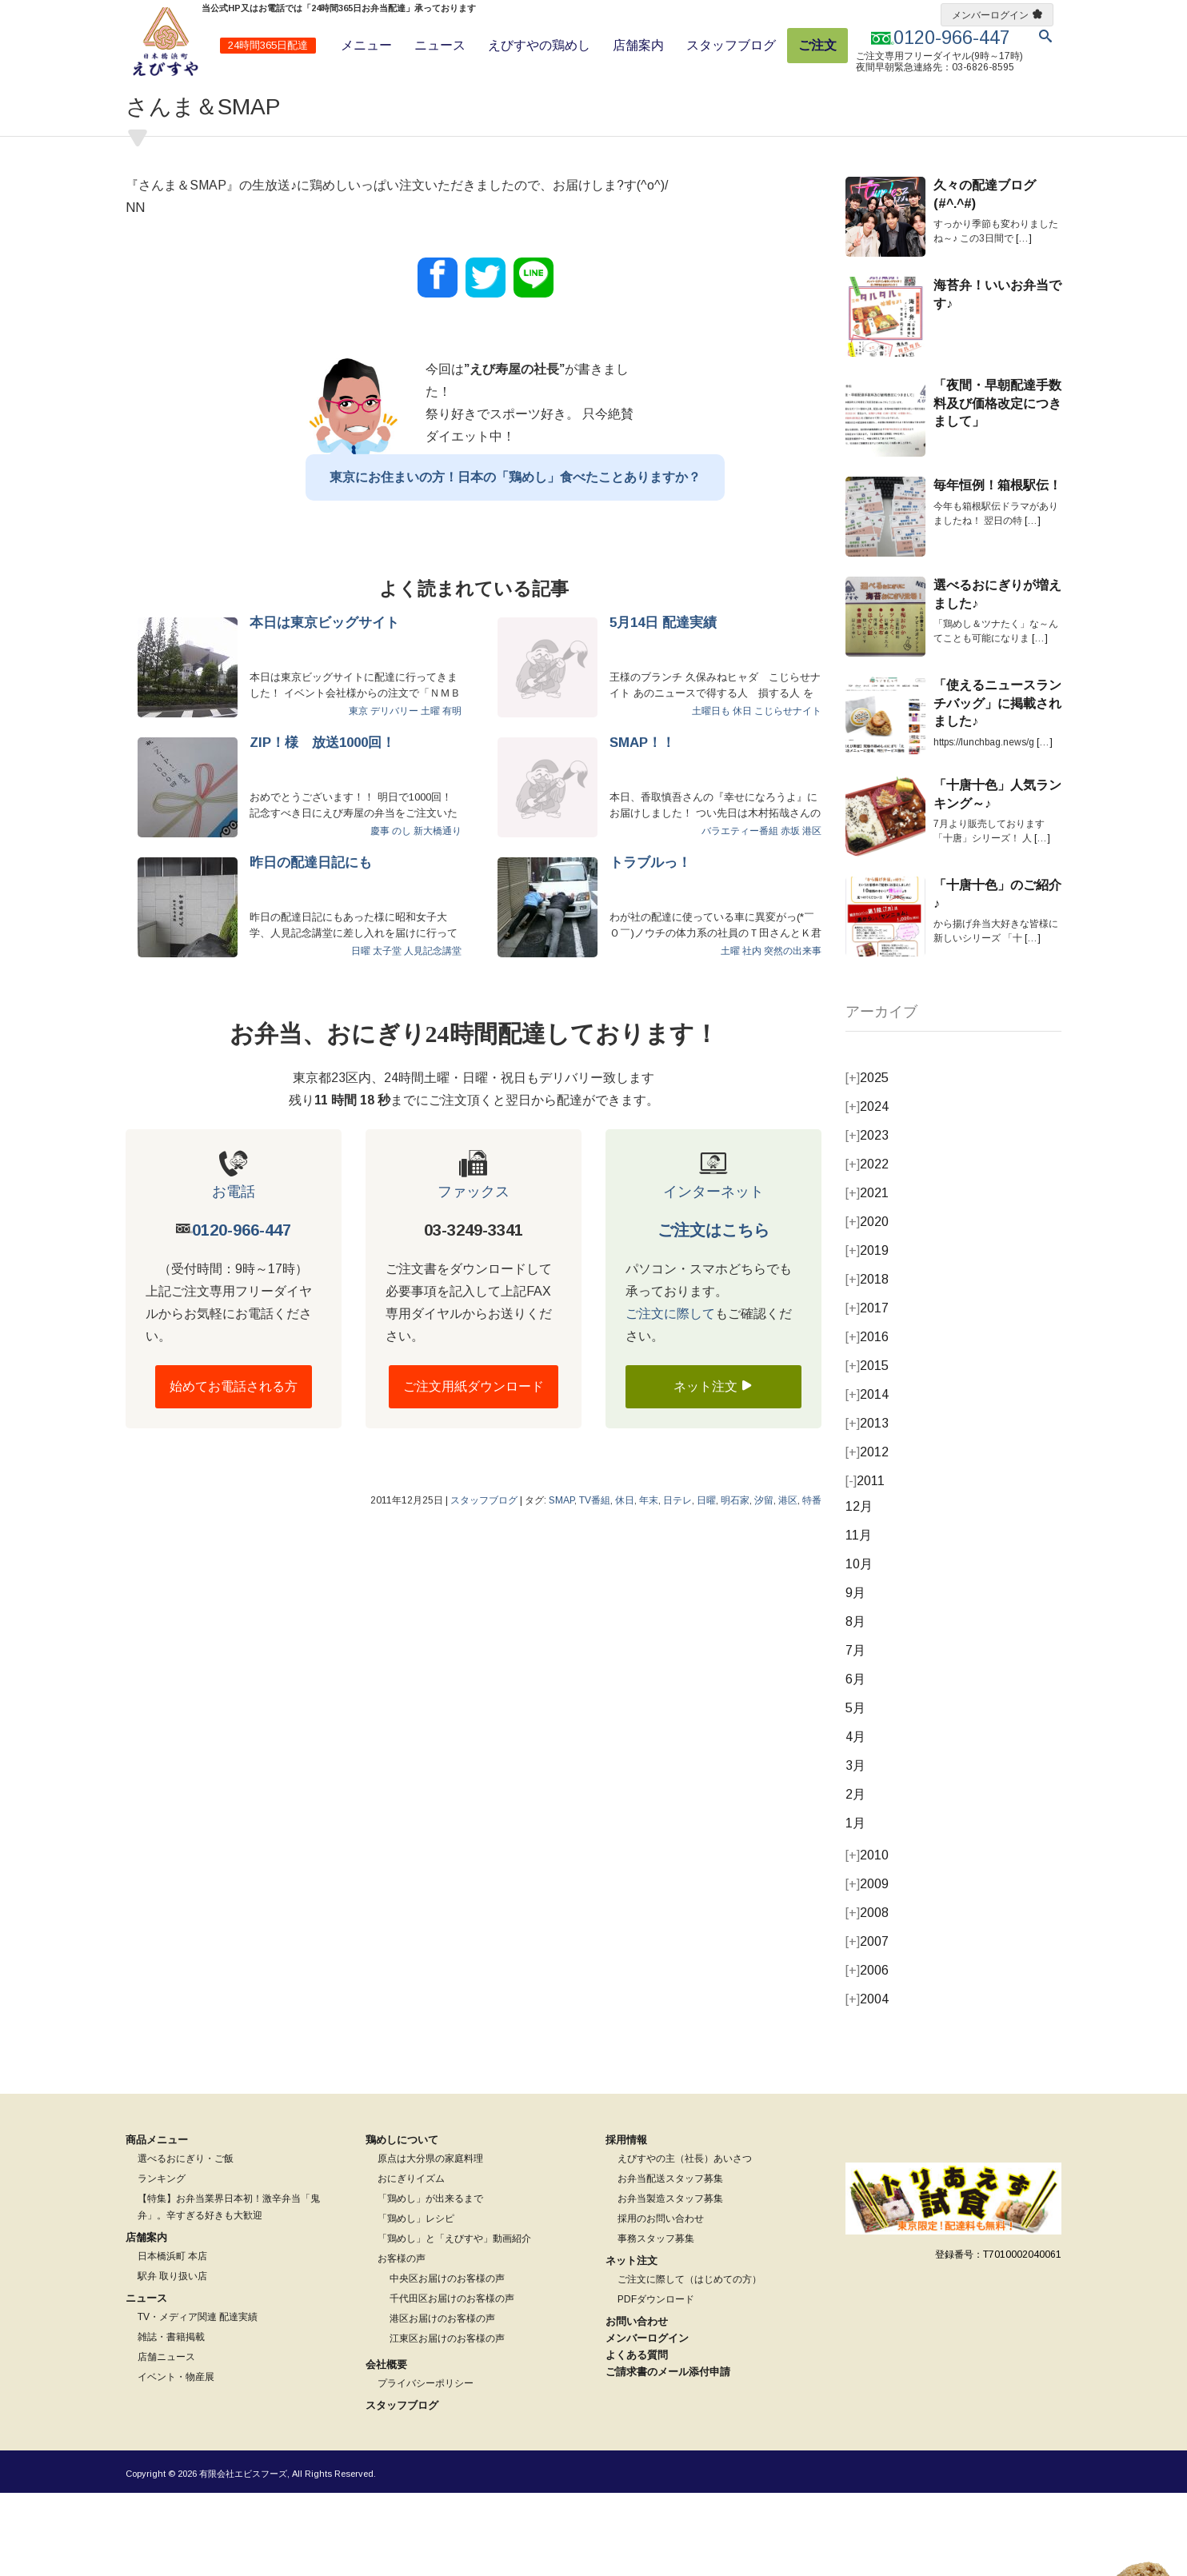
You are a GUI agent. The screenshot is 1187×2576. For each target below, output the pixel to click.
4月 (855, 1820)
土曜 (430, 794)
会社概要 (386, 2448)
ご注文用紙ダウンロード (473, 1469)
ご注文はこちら (713, 1313)
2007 (867, 2024)
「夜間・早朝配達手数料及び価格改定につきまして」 (997, 486)
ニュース (440, 45)
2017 (867, 1391)
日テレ (677, 1583)
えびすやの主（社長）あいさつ (684, 2241)
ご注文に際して (670, 1397)
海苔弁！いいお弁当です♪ (997, 377)
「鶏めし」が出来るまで (430, 2281)
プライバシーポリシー (426, 2466)
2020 (867, 1305)
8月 (855, 1704)
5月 (855, 1791)
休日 (742, 794)
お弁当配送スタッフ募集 (670, 2261)
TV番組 (594, 1583)
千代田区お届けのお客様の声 (452, 2381)
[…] (1024, 321)
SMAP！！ (642, 825)
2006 (867, 2053)
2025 (867, 1161)
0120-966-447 (241, 1313)
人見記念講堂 (433, 1034)
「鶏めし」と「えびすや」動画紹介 (454, 2321)
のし (401, 914)
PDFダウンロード (655, 2382)
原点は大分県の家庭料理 (430, 2241)
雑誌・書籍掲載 (171, 2420)
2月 (855, 1877)
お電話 (233, 1275)
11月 (858, 1618)
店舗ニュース (166, 2440)
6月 (855, 1762)
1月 (855, 1906)
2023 (867, 1218)
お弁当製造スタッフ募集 (670, 2281)
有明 (452, 794)
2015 (867, 1449)
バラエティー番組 (739, 914)
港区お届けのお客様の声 (442, 2401)
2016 (867, 1420)
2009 (867, 1967)
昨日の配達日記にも (311, 945)
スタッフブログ (731, 45)
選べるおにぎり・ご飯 (186, 2241)
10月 (859, 1647)
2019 (867, 1333)
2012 (867, 1535)
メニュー (366, 45)
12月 (859, 1589)
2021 (867, 1276)
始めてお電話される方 (234, 1469)
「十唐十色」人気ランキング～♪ (997, 877)
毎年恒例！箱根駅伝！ (997, 568)
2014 (867, 1477)
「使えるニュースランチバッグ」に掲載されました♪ (997, 786)
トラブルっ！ (650, 945)
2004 (867, 2082)
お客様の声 (402, 2341)
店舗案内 (638, 45)
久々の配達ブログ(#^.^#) (984, 277)
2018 (867, 1362)
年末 (648, 1583)
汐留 (763, 1583)
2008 (867, 1996)
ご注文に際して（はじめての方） (689, 2362)
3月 (855, 1848)
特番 (811, 1583)
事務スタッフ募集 (655, 2321)
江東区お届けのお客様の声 (447, 2421)
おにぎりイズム (411, 2261)
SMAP (561, 1583)
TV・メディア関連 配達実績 (198, 2400)
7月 (855, 1733)
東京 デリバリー (383, 794)
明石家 (735, 1583)
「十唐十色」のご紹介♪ (997, 976)
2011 (865, 1564)
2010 (867, 1938)
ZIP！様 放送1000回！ (322, 825)
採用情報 (626, 2223)
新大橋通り (438, 914)
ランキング (162, 2261)
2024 (867, 1189)
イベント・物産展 (176, 2460)
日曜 (360, 1034)
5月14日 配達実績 (663, 705)
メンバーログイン (990, 15)
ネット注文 (713, 1469)
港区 (811, 914)
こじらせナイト (787, 794)
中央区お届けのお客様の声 (447, 2361)
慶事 (380, 914)
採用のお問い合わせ (660, 2301)
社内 (751, 1034)
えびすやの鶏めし (539, 45)
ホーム (139, 99)
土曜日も (711, 794)
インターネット (713, 1275)
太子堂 (387, 1034)
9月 (855, 1676)
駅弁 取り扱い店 (172, 2359)
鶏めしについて (402, 2223)
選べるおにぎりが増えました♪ (997, 677)
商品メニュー (157, 2223)
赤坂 (790, 914)
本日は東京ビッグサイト (324, 705)
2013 (867, 1506)
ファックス (474, 1275)
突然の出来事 (792, 1034)
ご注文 (817, 45)
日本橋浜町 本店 (172, 2339)
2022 (867, 1247)
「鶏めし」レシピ (416, 2301)
